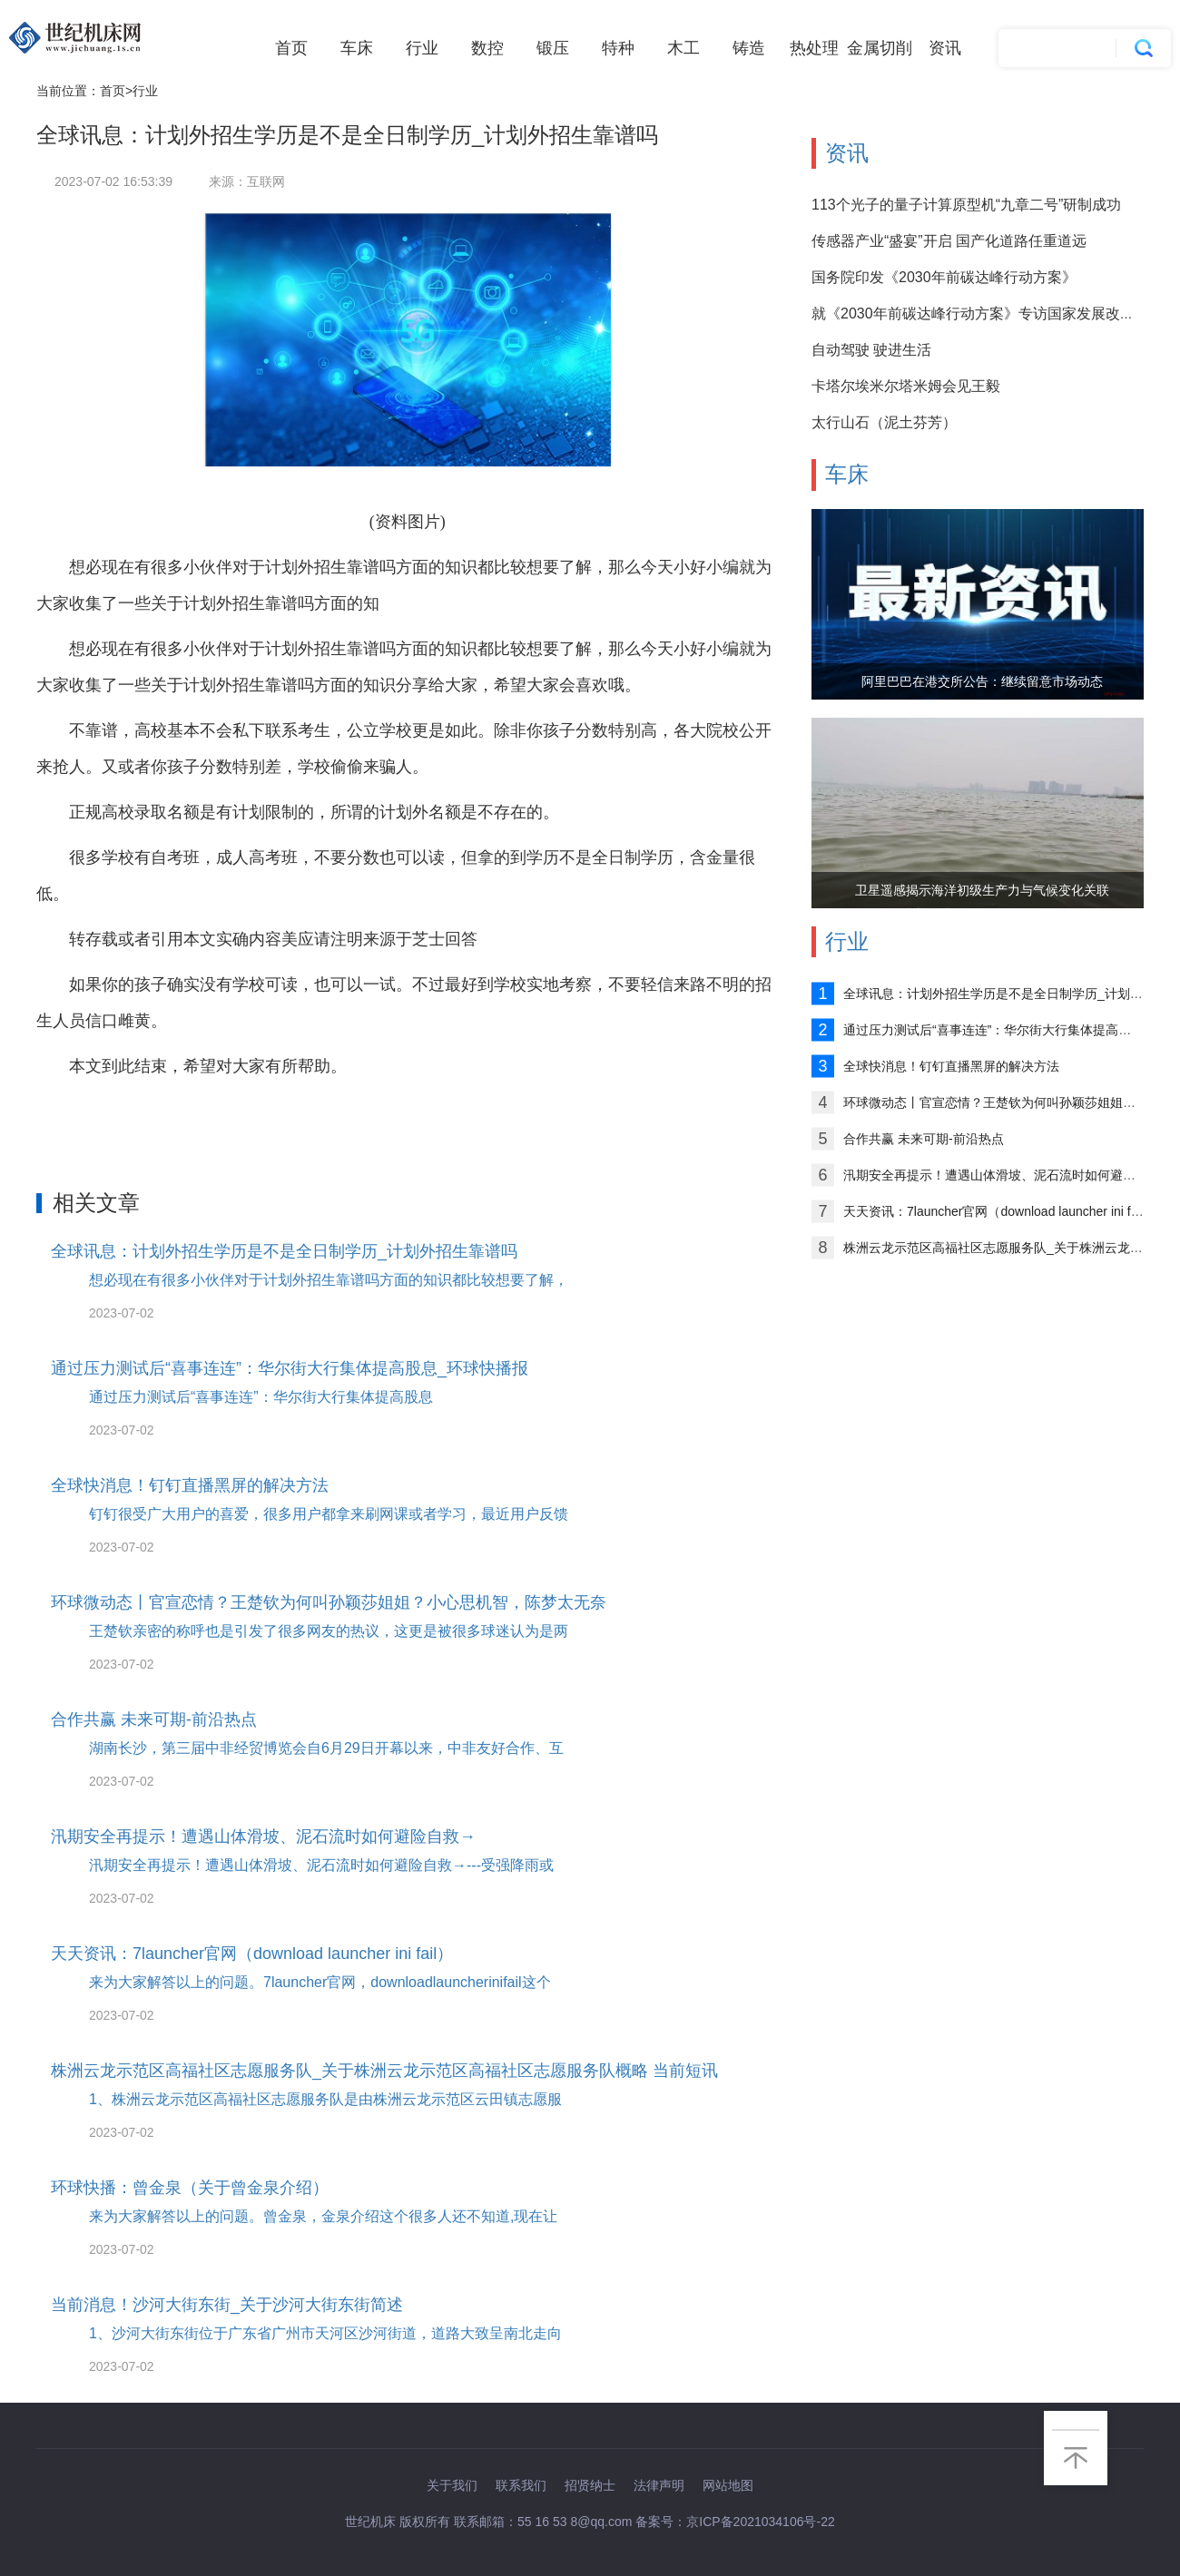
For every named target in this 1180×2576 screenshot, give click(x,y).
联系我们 (521, 2485)
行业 (422, 48)
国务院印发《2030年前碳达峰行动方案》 (944, 277)
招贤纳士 (590, 2485)
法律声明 (659, 2485)
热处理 (814, 48)
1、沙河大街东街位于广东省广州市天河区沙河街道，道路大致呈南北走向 (325, 2333)
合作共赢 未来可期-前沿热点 (154, 1719)
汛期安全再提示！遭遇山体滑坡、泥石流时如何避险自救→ (263, 1836)
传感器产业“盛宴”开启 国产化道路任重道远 (949, 241)
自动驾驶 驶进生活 (871, 350)
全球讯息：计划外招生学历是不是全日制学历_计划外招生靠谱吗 (284, 1251)
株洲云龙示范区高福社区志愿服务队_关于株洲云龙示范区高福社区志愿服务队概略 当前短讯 (384, 2071)
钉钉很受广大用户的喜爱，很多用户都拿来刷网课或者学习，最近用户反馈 (328, 1514)
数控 (487, 48)
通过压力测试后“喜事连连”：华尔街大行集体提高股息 (261, 1397)
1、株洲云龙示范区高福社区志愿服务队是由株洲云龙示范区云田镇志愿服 (325, 2099)
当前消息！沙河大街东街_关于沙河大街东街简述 (227, 2305)
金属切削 (879, 48)
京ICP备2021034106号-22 (760, 2521)
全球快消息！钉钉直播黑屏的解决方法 (190, 1485)
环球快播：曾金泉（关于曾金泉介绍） (190, 2188)
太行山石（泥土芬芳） (884, 422)
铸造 (749, 48)
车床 (356, 48)
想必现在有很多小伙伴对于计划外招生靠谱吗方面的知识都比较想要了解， (328, 1280)
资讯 (945, 48)
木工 (683, 48)
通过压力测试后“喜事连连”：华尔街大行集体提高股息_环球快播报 (289, 1368)
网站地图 (728, 2485)
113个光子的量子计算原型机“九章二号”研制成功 (966, 204)
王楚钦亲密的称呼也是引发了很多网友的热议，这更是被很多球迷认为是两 (328, 1631)
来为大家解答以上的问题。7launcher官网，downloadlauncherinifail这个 (320, 1982)
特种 (618, 48)
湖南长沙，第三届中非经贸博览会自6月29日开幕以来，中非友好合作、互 (326, 1748)
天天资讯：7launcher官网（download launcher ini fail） (252, 1953)
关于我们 (452, 2485)
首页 (291, 48)
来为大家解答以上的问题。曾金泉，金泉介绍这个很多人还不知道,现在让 (323, 2216)
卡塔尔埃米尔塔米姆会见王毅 (905, 386)
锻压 (552, 48)
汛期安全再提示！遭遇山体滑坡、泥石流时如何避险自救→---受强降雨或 (321, 1865)
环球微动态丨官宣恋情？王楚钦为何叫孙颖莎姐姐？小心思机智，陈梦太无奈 (328, 1602)
